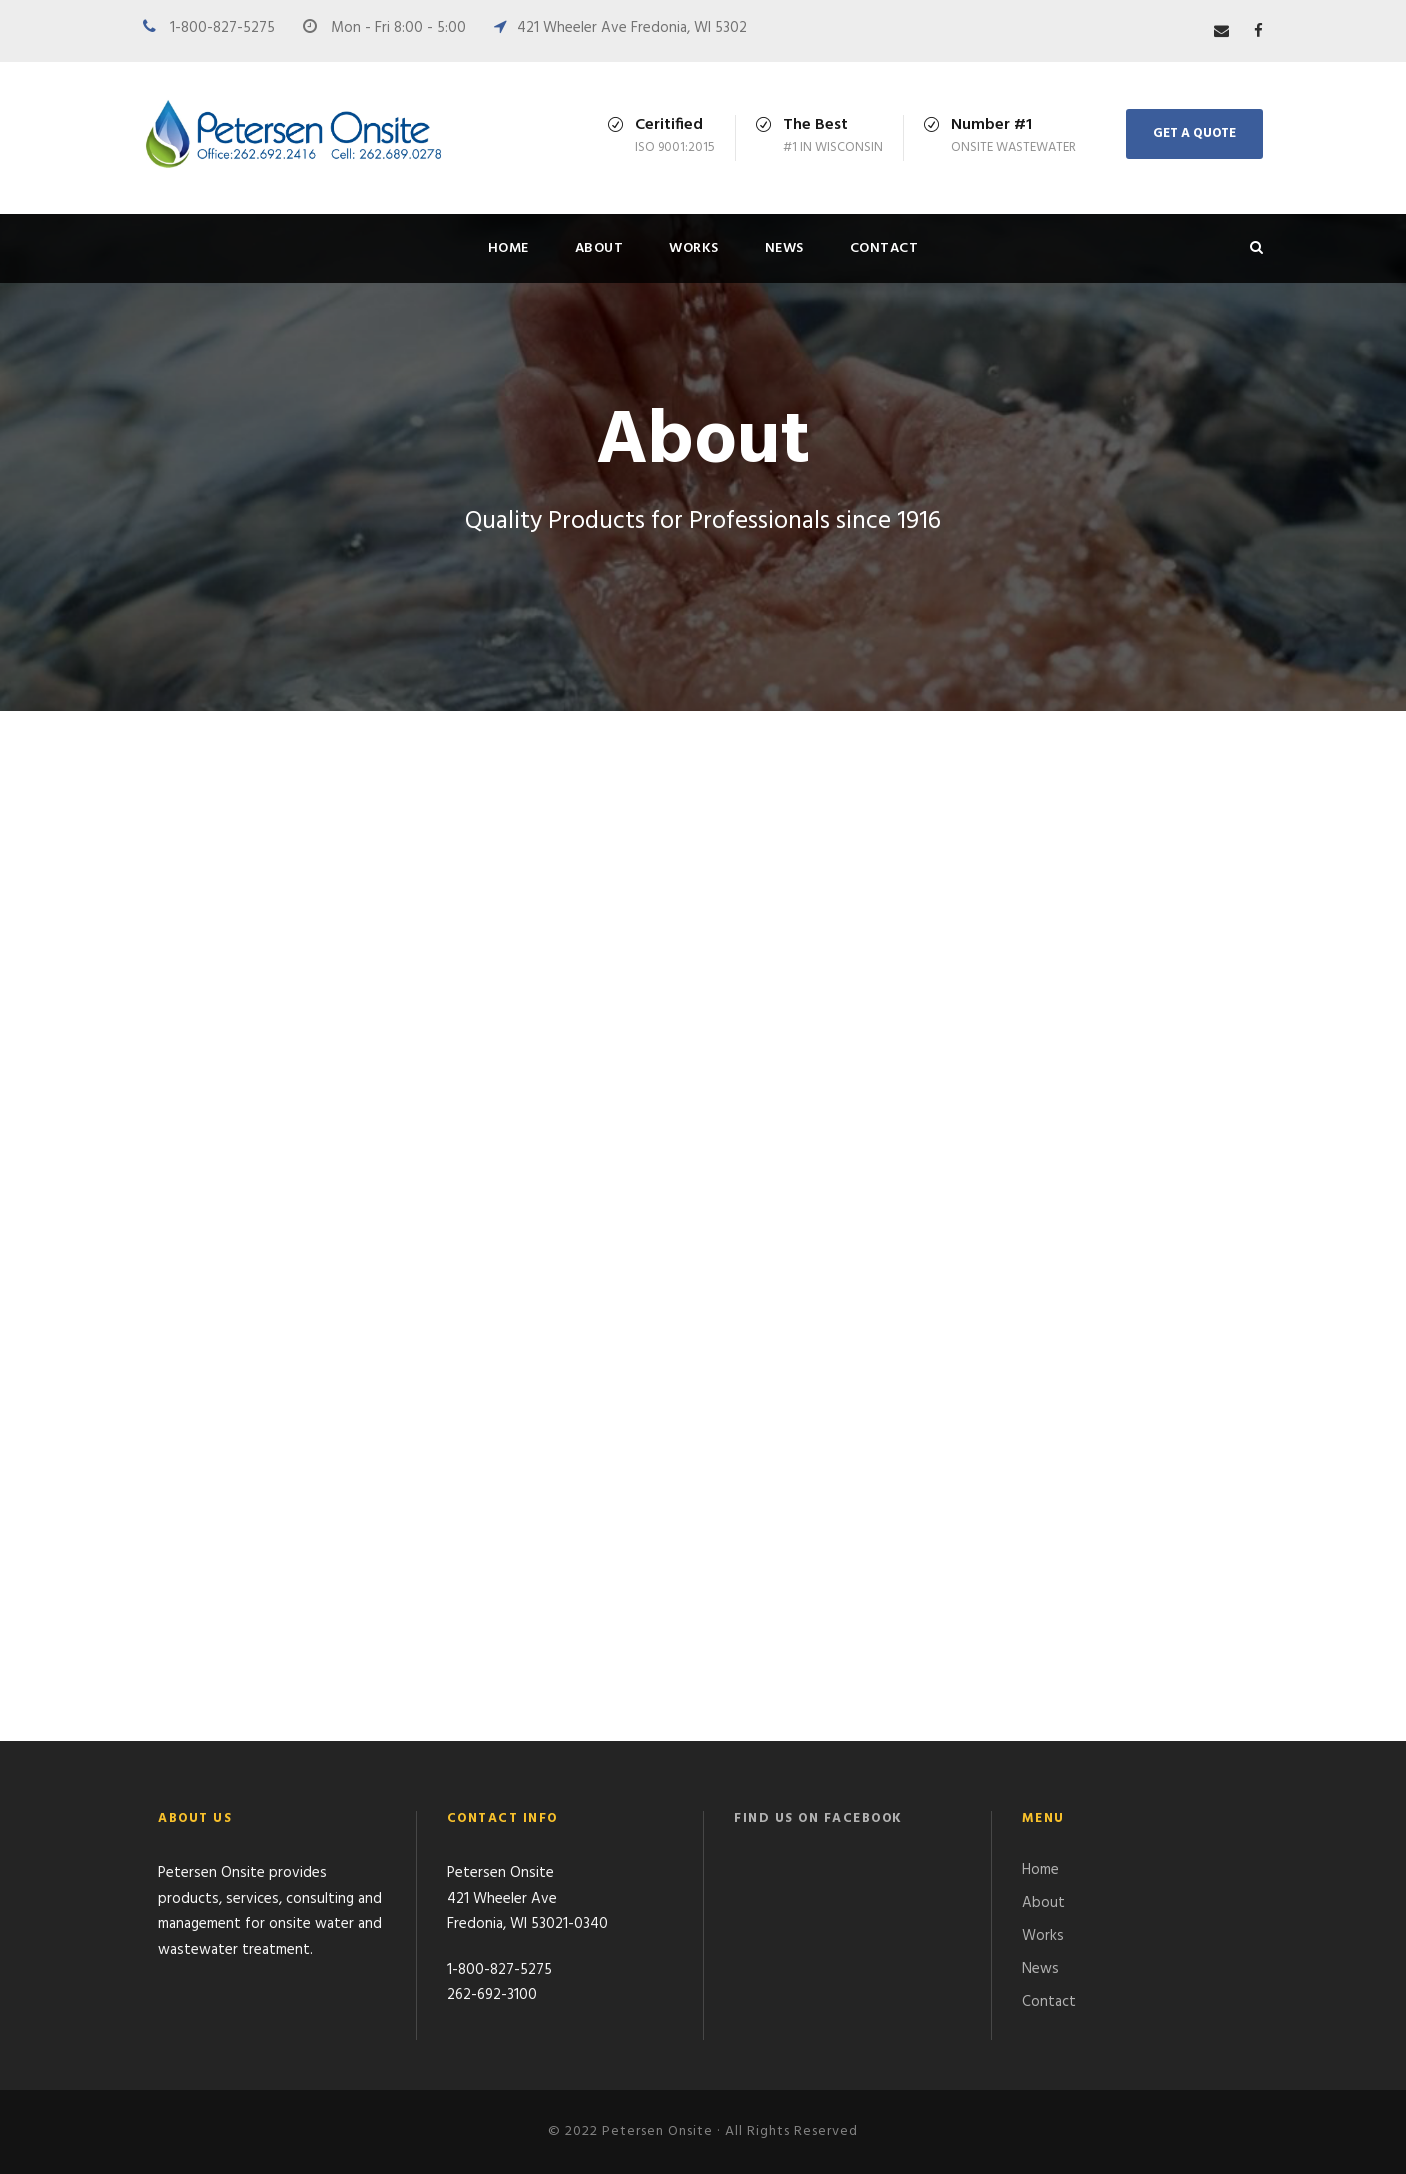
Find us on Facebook (818, 1818)
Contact (884, 248)
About (599, 248)
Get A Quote (1194, 133)
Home (508, 248)
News (784, 248)
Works (694, 248)
